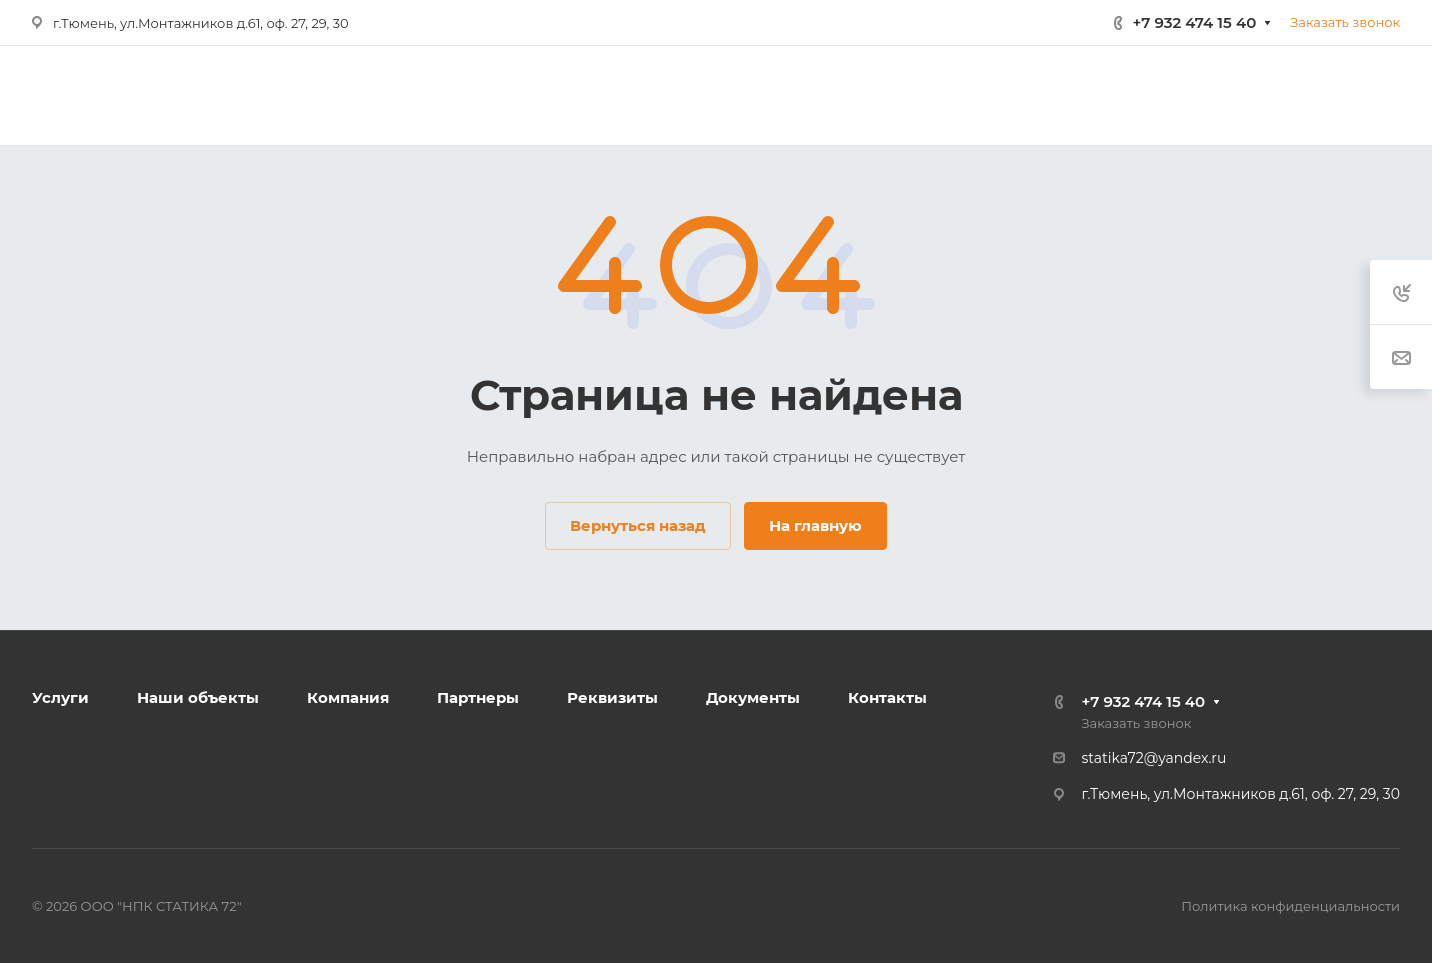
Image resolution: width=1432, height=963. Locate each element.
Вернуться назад (638, 525)
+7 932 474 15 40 (1195, 22)
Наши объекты (198, 697)
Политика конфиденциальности (1290, 906)
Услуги (60, 697)
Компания (348, 697)
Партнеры (478, 697)
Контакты (887, 697)
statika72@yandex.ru (1154, 758)
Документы (753, 697)
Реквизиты (612, 697)
